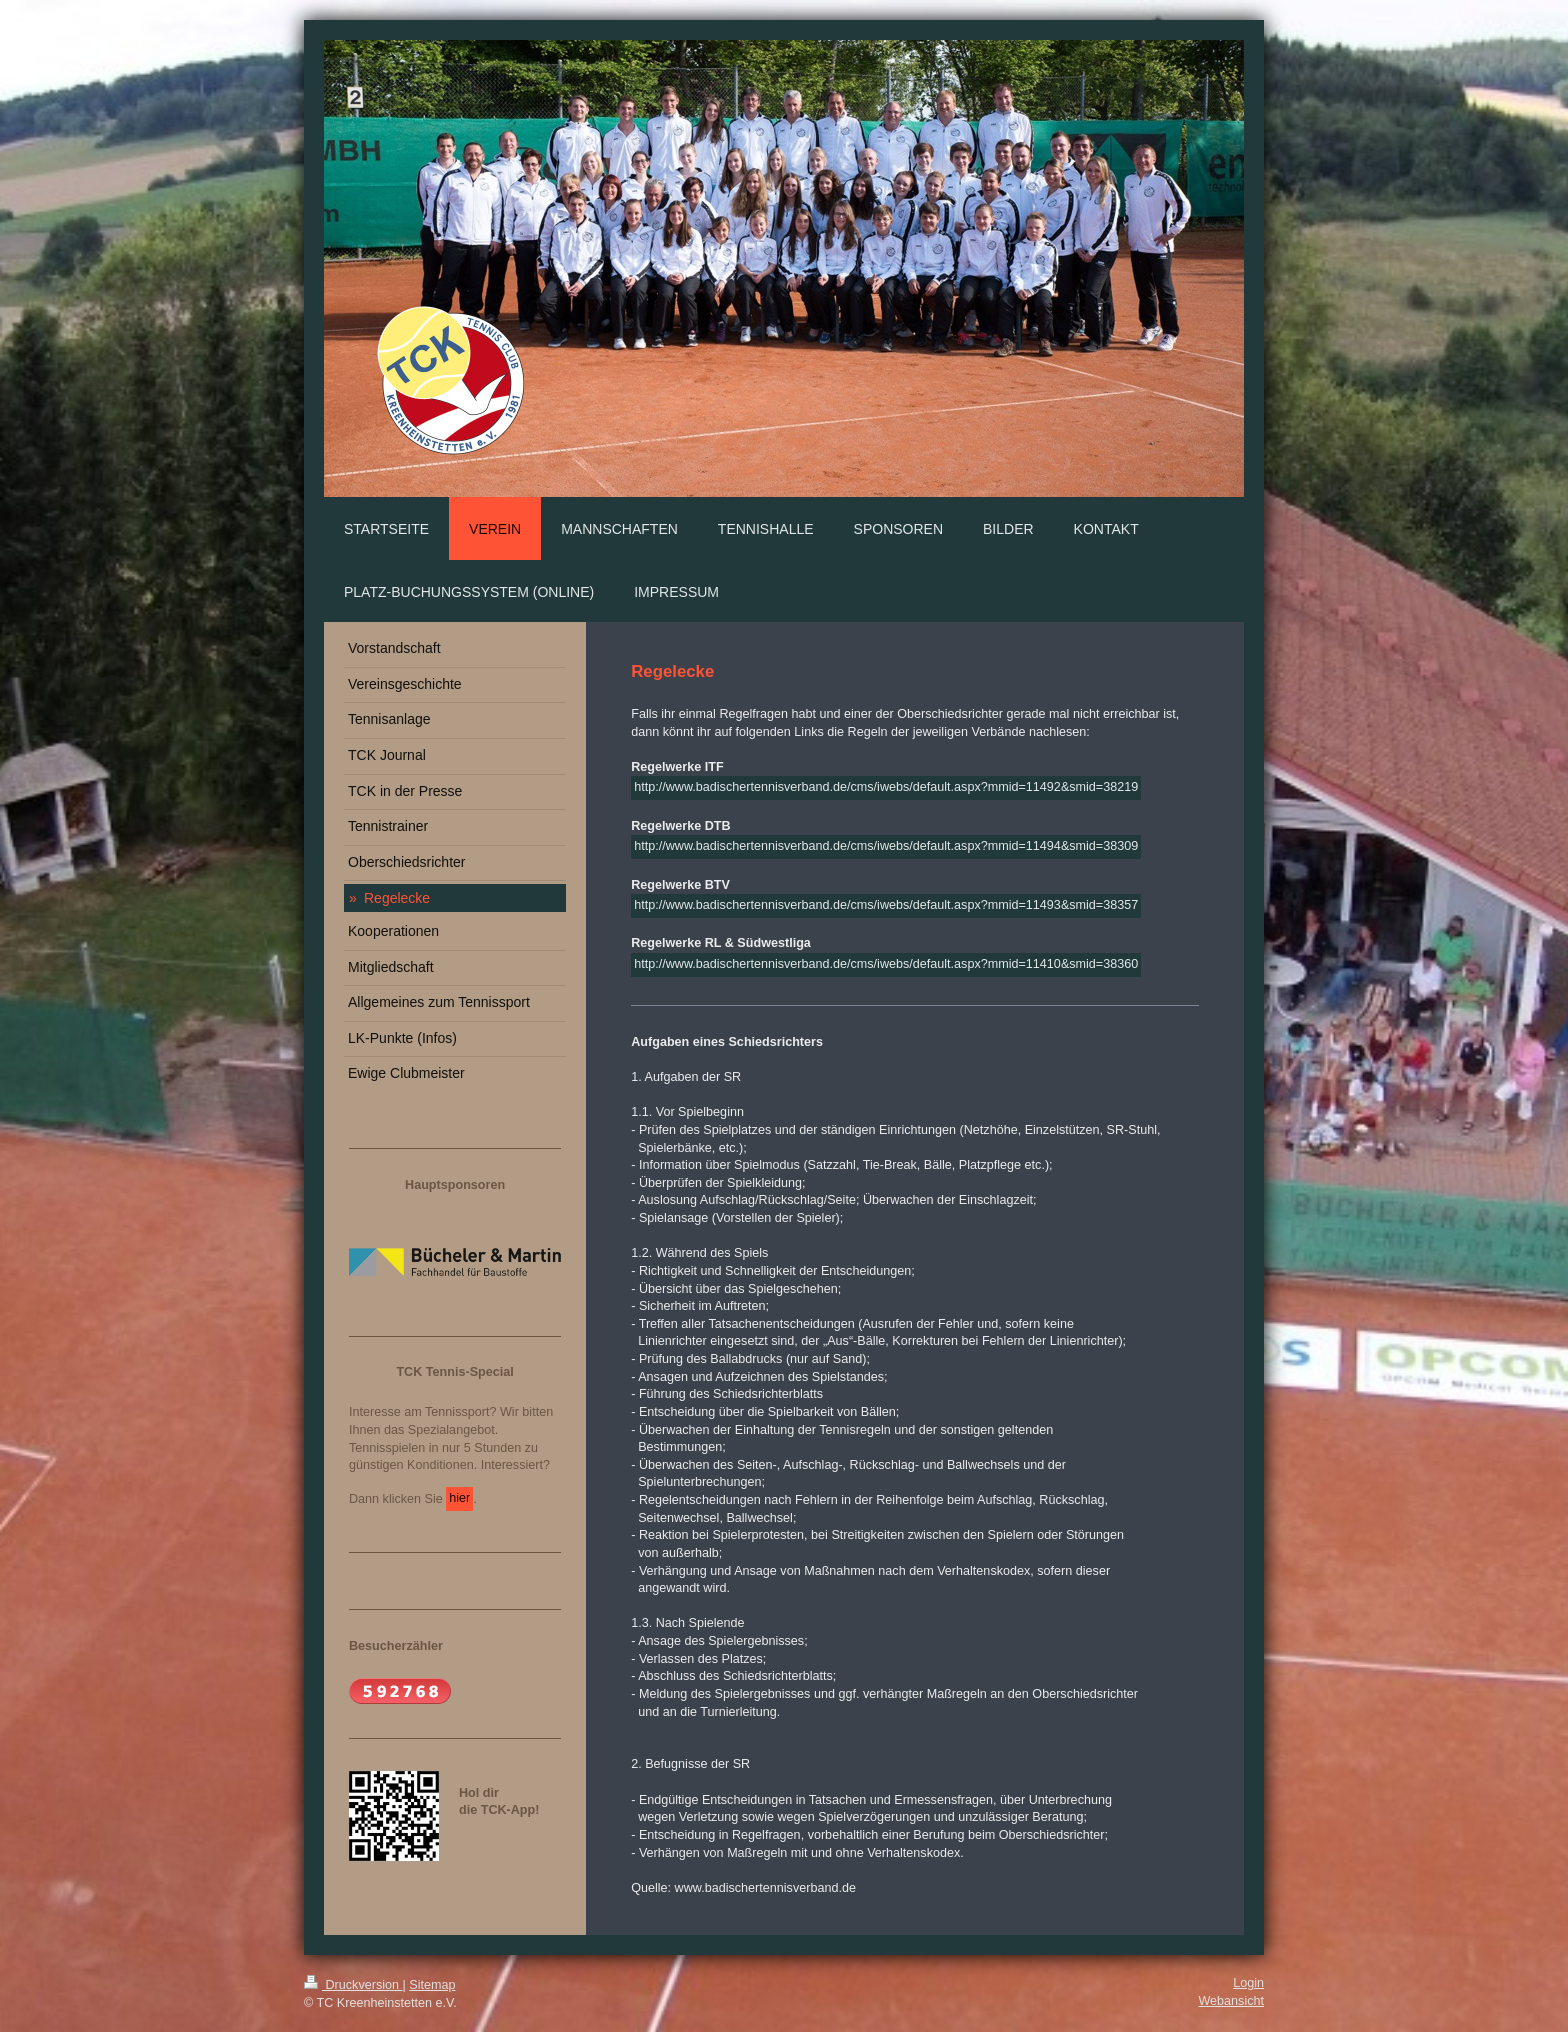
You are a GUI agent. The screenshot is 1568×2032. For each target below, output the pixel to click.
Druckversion (353, 1985)
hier (459, 1498)
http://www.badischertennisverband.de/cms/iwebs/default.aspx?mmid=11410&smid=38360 (886, 964)
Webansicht (1231, 2001)
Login (1248, 1983)
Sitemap (432, 1985)
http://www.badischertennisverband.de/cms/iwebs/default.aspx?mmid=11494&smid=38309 (886, 846)
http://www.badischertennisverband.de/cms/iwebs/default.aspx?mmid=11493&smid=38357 (886, 905)
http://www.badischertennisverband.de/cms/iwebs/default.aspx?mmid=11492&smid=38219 (886, 787)
